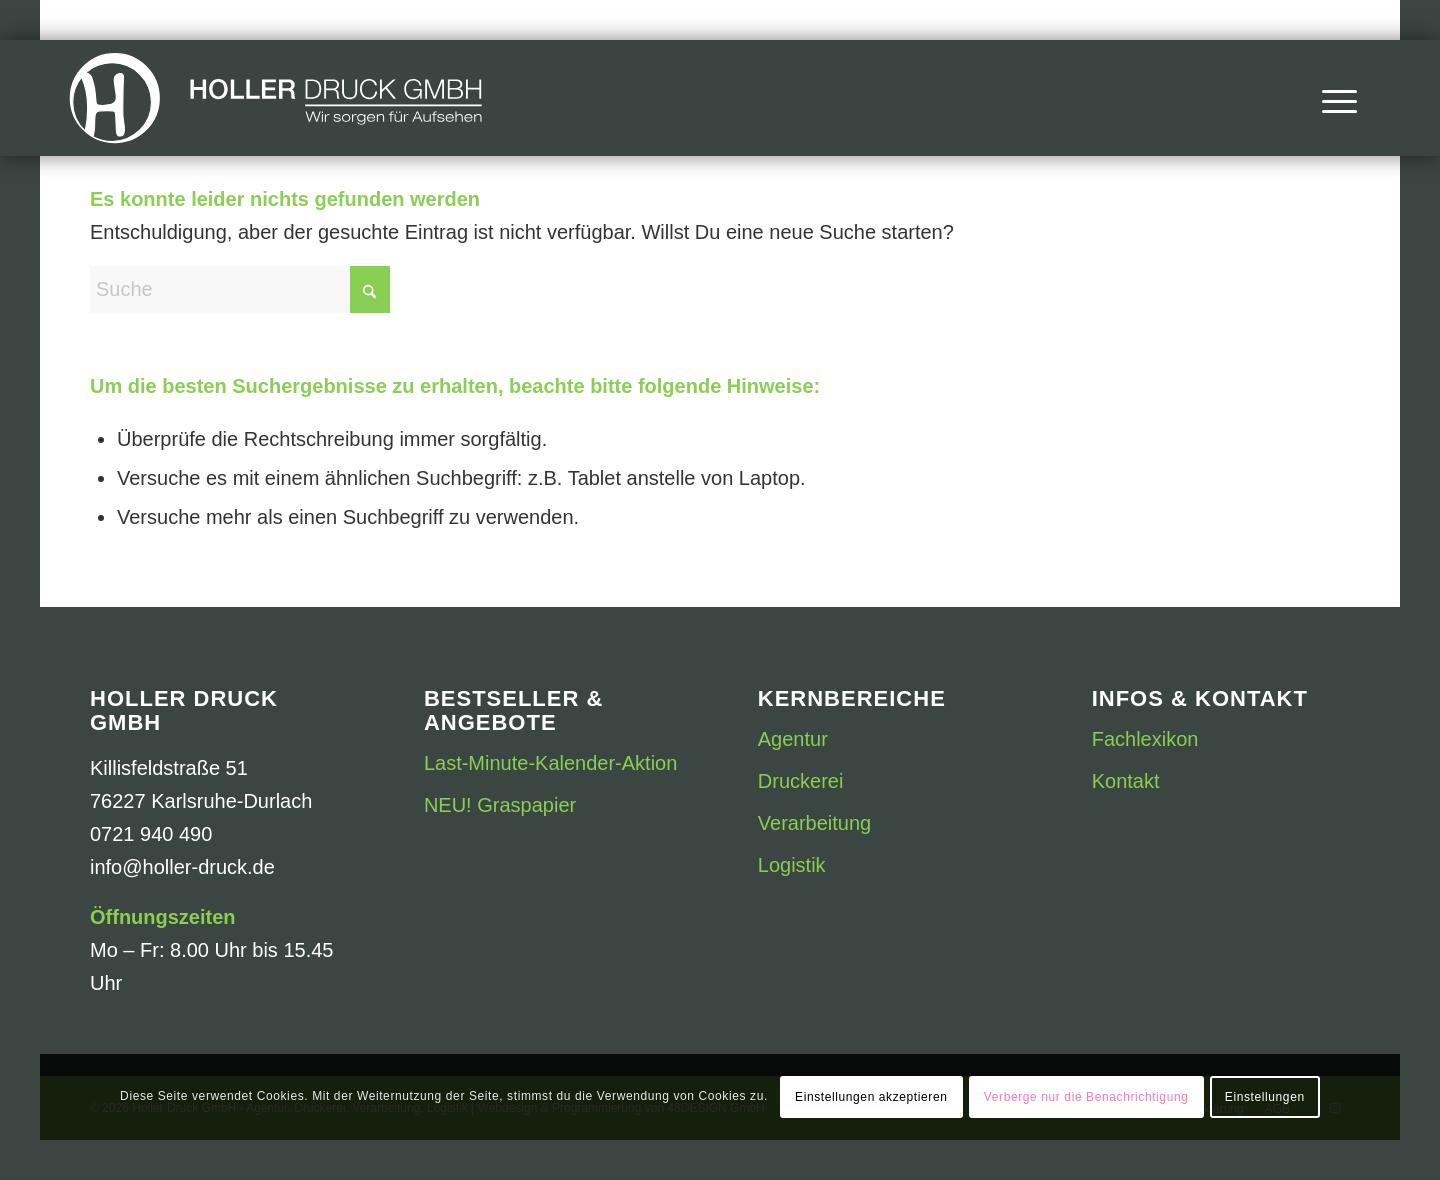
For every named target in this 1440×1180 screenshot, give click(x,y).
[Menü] (1333, 98)
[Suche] (240, 289)
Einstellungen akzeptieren (871, 1097)
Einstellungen (1265, 1097)
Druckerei (801, 781)
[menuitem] (1333, 98)
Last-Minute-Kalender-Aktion (550, 763)
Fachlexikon (1145, 739)
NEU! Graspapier (500, 805)
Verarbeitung (814, 823)
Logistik (792, 865)
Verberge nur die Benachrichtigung (1086, 1097)
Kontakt (1126, 781)
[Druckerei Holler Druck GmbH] (276, 98)
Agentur (793, 739)
